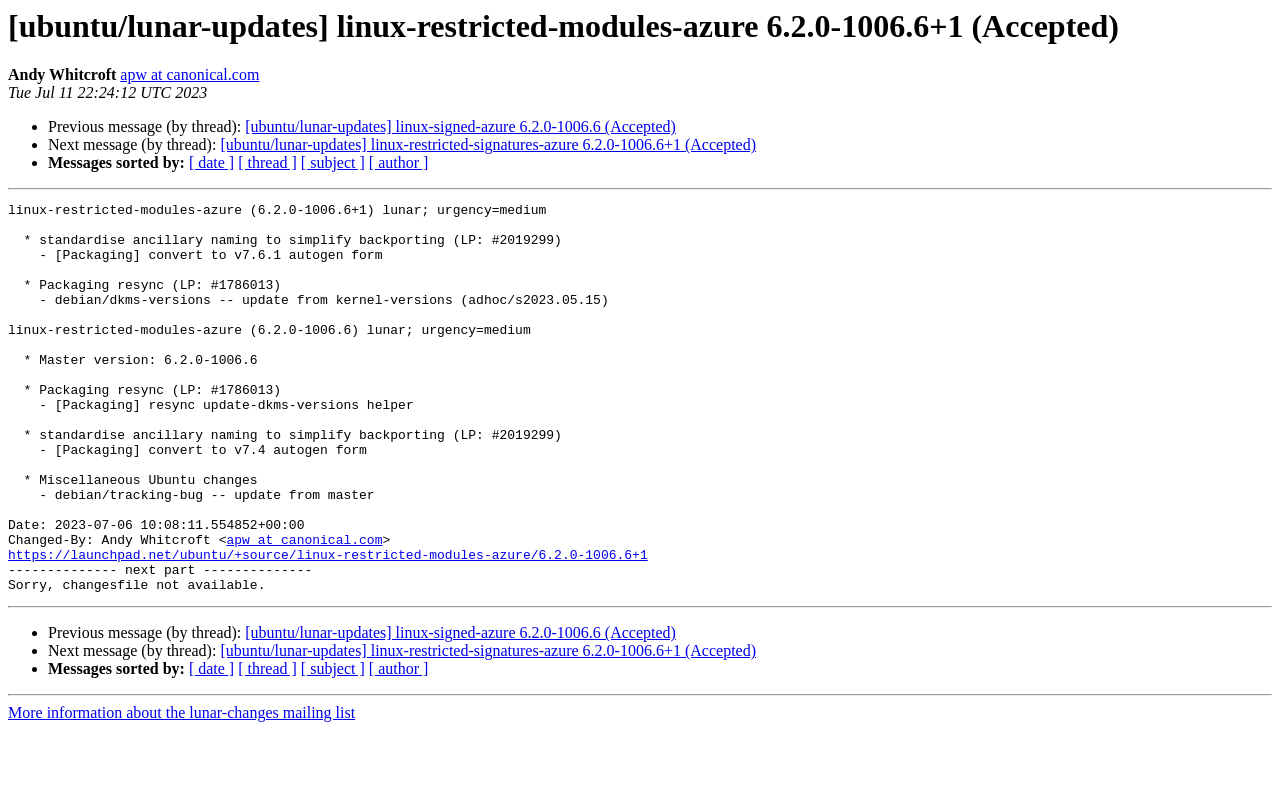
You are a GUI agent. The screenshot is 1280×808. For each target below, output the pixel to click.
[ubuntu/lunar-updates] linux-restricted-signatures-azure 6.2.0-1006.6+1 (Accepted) (488, 144)
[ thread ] (267, 162)
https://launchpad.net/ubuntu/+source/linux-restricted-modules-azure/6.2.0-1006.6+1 (328, 626)
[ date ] (211, 162)
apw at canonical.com (189, 74)
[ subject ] (333, 162)
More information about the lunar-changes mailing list (181, 790)
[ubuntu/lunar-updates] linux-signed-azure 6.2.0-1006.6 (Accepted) (460, 126)
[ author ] (399, 162)
